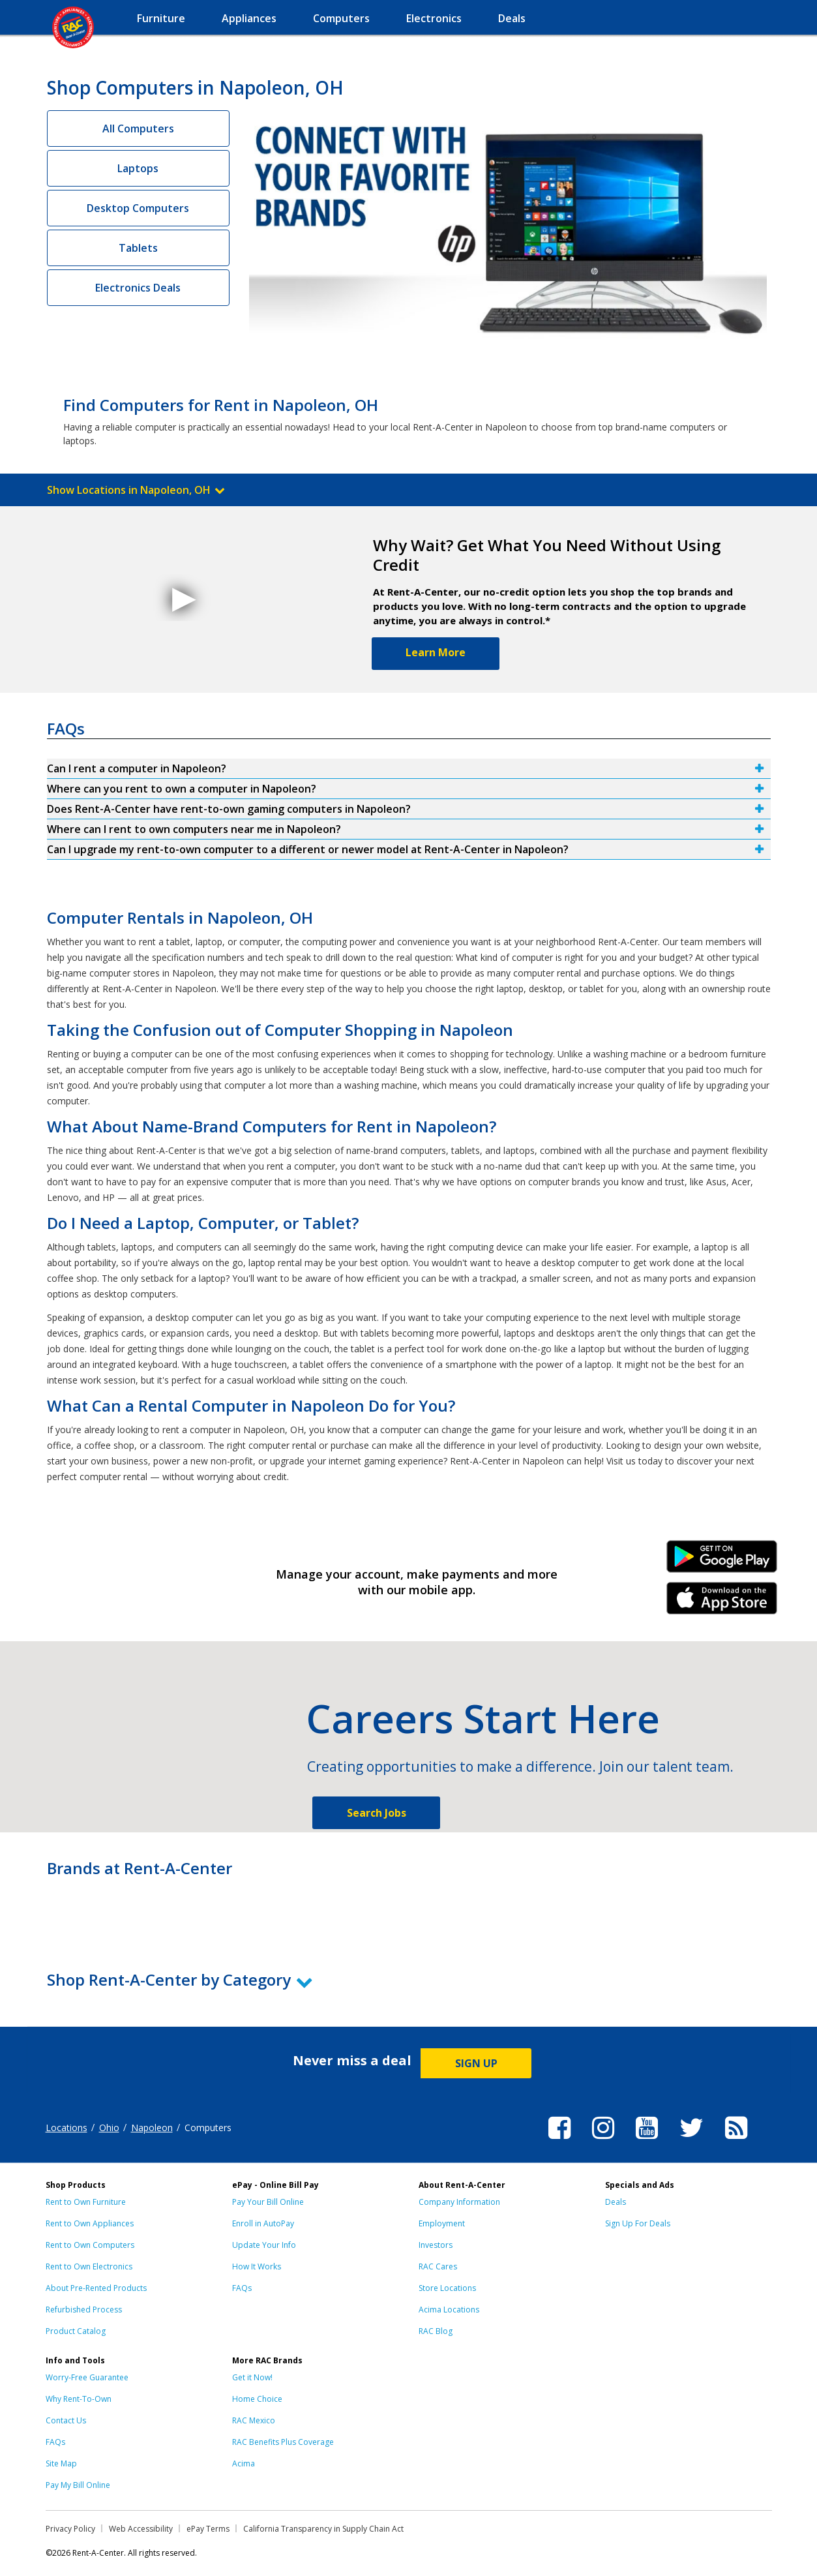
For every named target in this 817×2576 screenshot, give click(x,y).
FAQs (242, 2288)
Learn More (436, 652)
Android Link (721, 1561)
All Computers (138, 128)
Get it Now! (252, 2377)
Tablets (138, 248)
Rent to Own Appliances (90, 2223)
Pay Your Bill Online (268, 2201)
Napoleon (152, 2127)
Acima (243, 2463)
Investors (436, 2244)
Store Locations (447, 2288)
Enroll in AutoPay (263, 2223)
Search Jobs (376, 1813)
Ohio (109, 2127)
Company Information (459, 2201)
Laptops (137, 168)
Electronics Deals (138, 287)
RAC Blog (436, 2331)
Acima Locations (449, 2309)
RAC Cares (438, 2266)
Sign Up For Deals (637, 2223)
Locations (66, 2127)
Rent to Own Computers (90, 2244)
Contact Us (66, 2420)
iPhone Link (721, 1603)
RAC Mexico (253, 2420)
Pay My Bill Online (78, 2485)
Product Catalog (76, 2331)
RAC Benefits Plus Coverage (283, 2441)
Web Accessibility (141, 2528)
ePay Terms (208, 2528)
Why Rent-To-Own (78, 2398)
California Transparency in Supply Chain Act (323, 2528)
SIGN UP (476, 2063)
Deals (615, 2201)
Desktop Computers (138, 208)
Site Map (61, 2463)
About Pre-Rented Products (96, 2288)
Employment (442, 2223)
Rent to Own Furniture (86, 2201)
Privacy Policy (70, 2528)
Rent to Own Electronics (89, 2266)
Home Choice (257, 2398)
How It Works (256, 2266)
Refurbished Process (84, 2309)
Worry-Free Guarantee (87, 2377)
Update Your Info (264, 2244)
